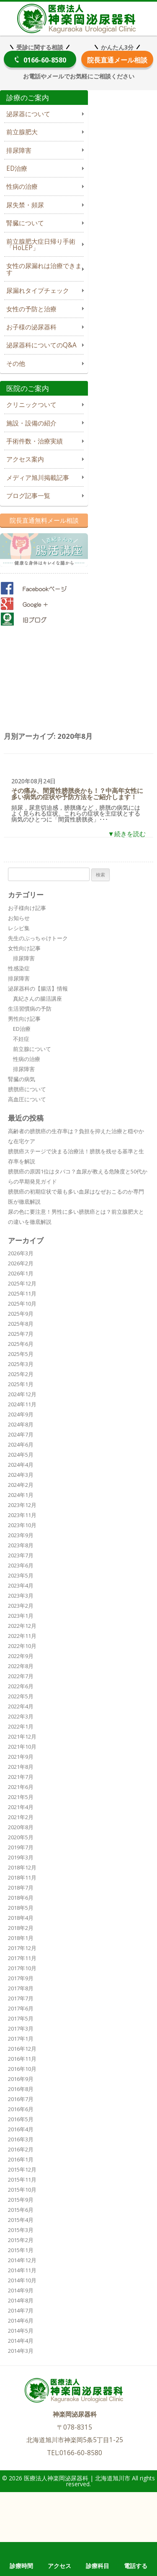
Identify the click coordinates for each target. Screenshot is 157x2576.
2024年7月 (20, 1434)
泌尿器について (28, 114)
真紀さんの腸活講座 (37, 998)
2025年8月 (20, 1323)
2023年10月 (22, 1525)
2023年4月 (20, 1585)
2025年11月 (22, 1293)
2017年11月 (22, 1958)
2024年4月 (20, 1464)
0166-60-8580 (44, 60)
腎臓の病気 (21, 1079)
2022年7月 (20, 1676)
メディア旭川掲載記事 (37, 477)
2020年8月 (20, 1827)
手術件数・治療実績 (34, 441)
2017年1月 (20, 2038)
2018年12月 (22, 1867)
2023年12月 (22, 1505)
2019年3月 (20, 1857)
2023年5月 (20, 1575)
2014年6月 (20, 2320)
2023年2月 (20, 1605)
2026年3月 (20, 1253)
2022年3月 (20, 1716)
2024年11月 (22, 1404)
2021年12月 (22, 1736)
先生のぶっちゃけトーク (38, 938)
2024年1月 (20, 1495)
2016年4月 (20, 2129)
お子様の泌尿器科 (31, 327)
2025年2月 (20, 1374)
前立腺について (32, 1049)
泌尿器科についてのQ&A (41, 345)
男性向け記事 (24, 1018)
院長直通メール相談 (117, 60)
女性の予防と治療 (31, 309)
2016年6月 (20, 2109)
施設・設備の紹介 (31, 423)
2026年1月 (20, 1273)
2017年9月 (20, 1978)
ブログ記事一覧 (28, 495)
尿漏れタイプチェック (37, 290)
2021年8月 (20, 1766)
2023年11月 (22, 1515)
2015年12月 (22, 2169)
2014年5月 (20, 2330)
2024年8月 (20, 1424)
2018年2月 (20, 1928)
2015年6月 (20, 2210)
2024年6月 (20, 1444)
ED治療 (16, 168)
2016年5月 (20, 2119)
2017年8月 (20, 1988)
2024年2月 (20, 1485)
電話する (135, 2566)
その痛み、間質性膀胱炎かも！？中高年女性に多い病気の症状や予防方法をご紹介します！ (77, 793)
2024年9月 (20, 1414)
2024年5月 (20, 1454)
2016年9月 (20, 2079)
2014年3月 (20, 2350)
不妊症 (21, 1039)
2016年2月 (20, 2149)
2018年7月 (20, 1887)
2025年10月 (22, 1303)
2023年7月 (20, 1555)
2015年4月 (20, 2220)
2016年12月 (22, 2048)
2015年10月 (22, 2189)
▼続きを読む (127, 833)
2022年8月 (20, 1666)
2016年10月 (22, 2069)
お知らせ (19, 918)
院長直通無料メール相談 (44, 520)
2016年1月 (20, 2159)
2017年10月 (22, 1968)
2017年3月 (20, 2028)
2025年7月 (20, 1334)
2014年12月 (22, 2260)
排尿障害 (18, 150)
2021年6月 (20, 1787)
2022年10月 (22, 1646)
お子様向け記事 (27, 908)
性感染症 (19, 968)
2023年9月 (20, 1535)
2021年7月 (20, 1777)
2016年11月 (22, 2058)
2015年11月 (22, 2179)
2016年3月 (20, 2139)
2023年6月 (20, 1565)
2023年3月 (20, 1595)
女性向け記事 (24, 948)
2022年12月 (22, 1626)
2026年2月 (20, 1263)
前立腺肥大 (22, 132)
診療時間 (21, 2566)
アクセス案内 (25, 459)
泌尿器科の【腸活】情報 (38, 988)
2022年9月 (20, 1656)
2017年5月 (20, 2018)
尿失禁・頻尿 (25, 205)
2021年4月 (20, 1807)
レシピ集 (19, 928)
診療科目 (97, 2566)
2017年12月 (22, 1948)
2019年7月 (20, 1847)
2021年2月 (20, 1817)
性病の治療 (22, 186)
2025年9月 (20, 1313)
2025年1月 (20, 1384)
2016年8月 (20, 2089)
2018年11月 (22, 1877)
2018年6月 (20, 1897)
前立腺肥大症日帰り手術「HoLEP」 (40, 244)
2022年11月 (22, 1636)
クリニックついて (31, 404)
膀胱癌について (27, 1089)
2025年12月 (22, 1283)
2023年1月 (20, 1615)
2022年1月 (20, 1726)
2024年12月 (22, 1394)
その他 (15, 363)
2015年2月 (20, 2240)
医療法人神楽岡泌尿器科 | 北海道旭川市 (78, 17)
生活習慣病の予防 (29, 1008)
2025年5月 (20, 1354)
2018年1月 (20, 1938)
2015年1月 (20, 2250)
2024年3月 (20, 1474)
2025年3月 (20, 1364)
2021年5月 (20, 1797)
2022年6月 (20, 1686)
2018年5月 (20, 1907)
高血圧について (27, 1099)
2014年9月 (20, 2290)
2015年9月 (20, 2199)
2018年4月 (20, 1918)
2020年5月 (20, 1837)
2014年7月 (20, 2310)
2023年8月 (20, 1545)
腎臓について (25, 223)
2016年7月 (20, 2099)
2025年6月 (20, 1344)
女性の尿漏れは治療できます (44, 268)
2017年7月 (20, 1998)
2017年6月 (20, 2008)
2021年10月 (22, 1746)
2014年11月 (22, 2270)
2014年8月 (20, 2300)
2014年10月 (22, 2280)
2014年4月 (20, 2340)
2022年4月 (20, 1706)
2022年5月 (20, 1696)
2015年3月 (20, 2230)
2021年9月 (20, 1756)
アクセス (59, 2566)
